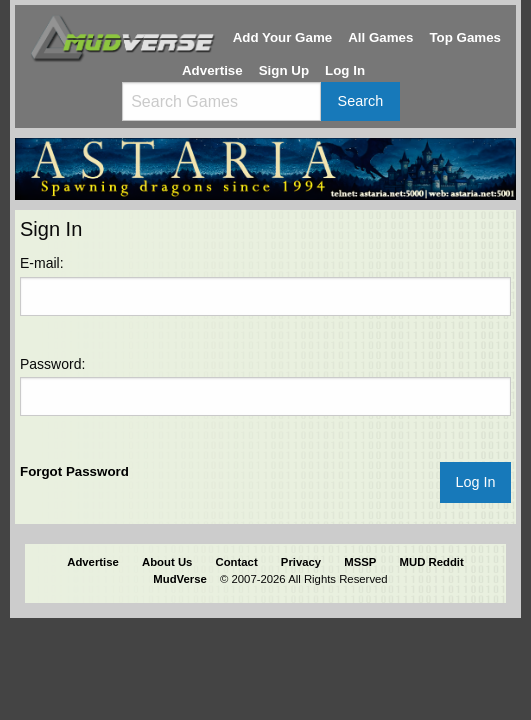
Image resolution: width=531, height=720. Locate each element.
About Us (167, 562)
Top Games (465, 37)
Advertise (212, 70)
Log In (345, 70)
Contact (237, 562)
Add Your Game (283, 37)
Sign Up (284, 70)
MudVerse (180, 579)
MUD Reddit (432, 562)
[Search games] (221, 101)
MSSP (360, 562)
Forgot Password (74, 471)
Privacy (301, 562)
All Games (380, 37)
